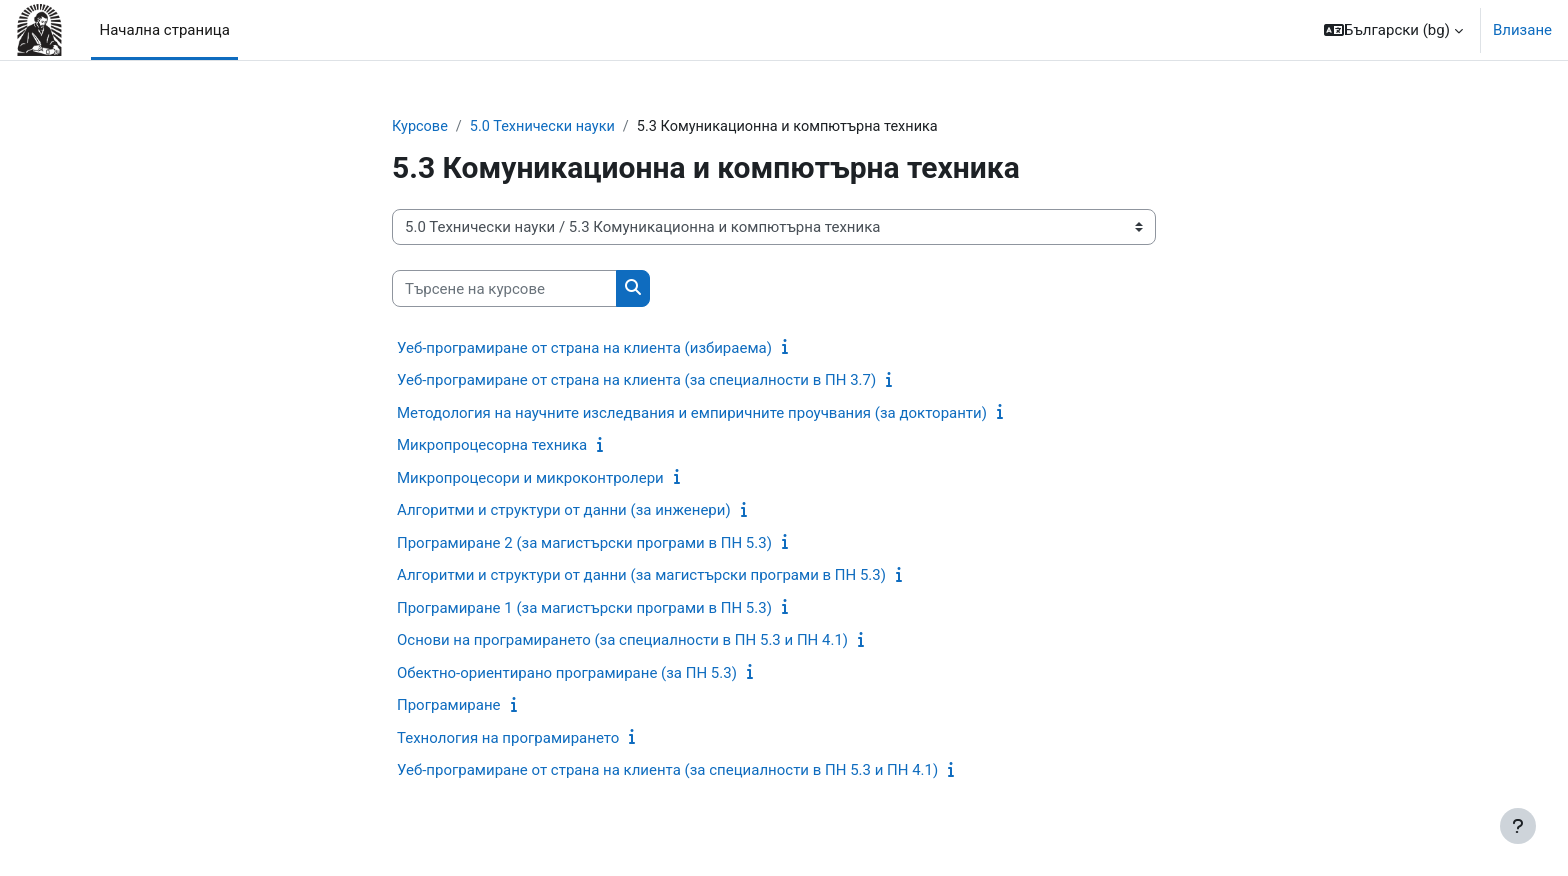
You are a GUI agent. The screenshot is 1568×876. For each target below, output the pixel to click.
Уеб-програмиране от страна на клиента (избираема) (584, 349)
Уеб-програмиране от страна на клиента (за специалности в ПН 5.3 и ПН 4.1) (667, 771)
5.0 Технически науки (547, 127)
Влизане (1522, 30)
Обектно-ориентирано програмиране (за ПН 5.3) (567, 674)
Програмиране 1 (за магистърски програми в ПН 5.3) (584, 609)
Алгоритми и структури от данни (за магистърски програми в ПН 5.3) (641, 576)
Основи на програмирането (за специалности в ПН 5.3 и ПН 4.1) (622, 641)
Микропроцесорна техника (492, 446)
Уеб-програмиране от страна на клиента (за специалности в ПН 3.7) (636, 381)
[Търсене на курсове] (504, 289)
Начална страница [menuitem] (164, 30)
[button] (1393, 30)
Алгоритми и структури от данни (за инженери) (564, 511)
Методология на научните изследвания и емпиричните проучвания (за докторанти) (692, 414)
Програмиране (449, 706)
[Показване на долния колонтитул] (1518, 826)
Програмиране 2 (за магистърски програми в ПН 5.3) (584, 544)
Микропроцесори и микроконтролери (530, 479)
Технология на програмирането (508, 739)
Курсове (421, 127)
